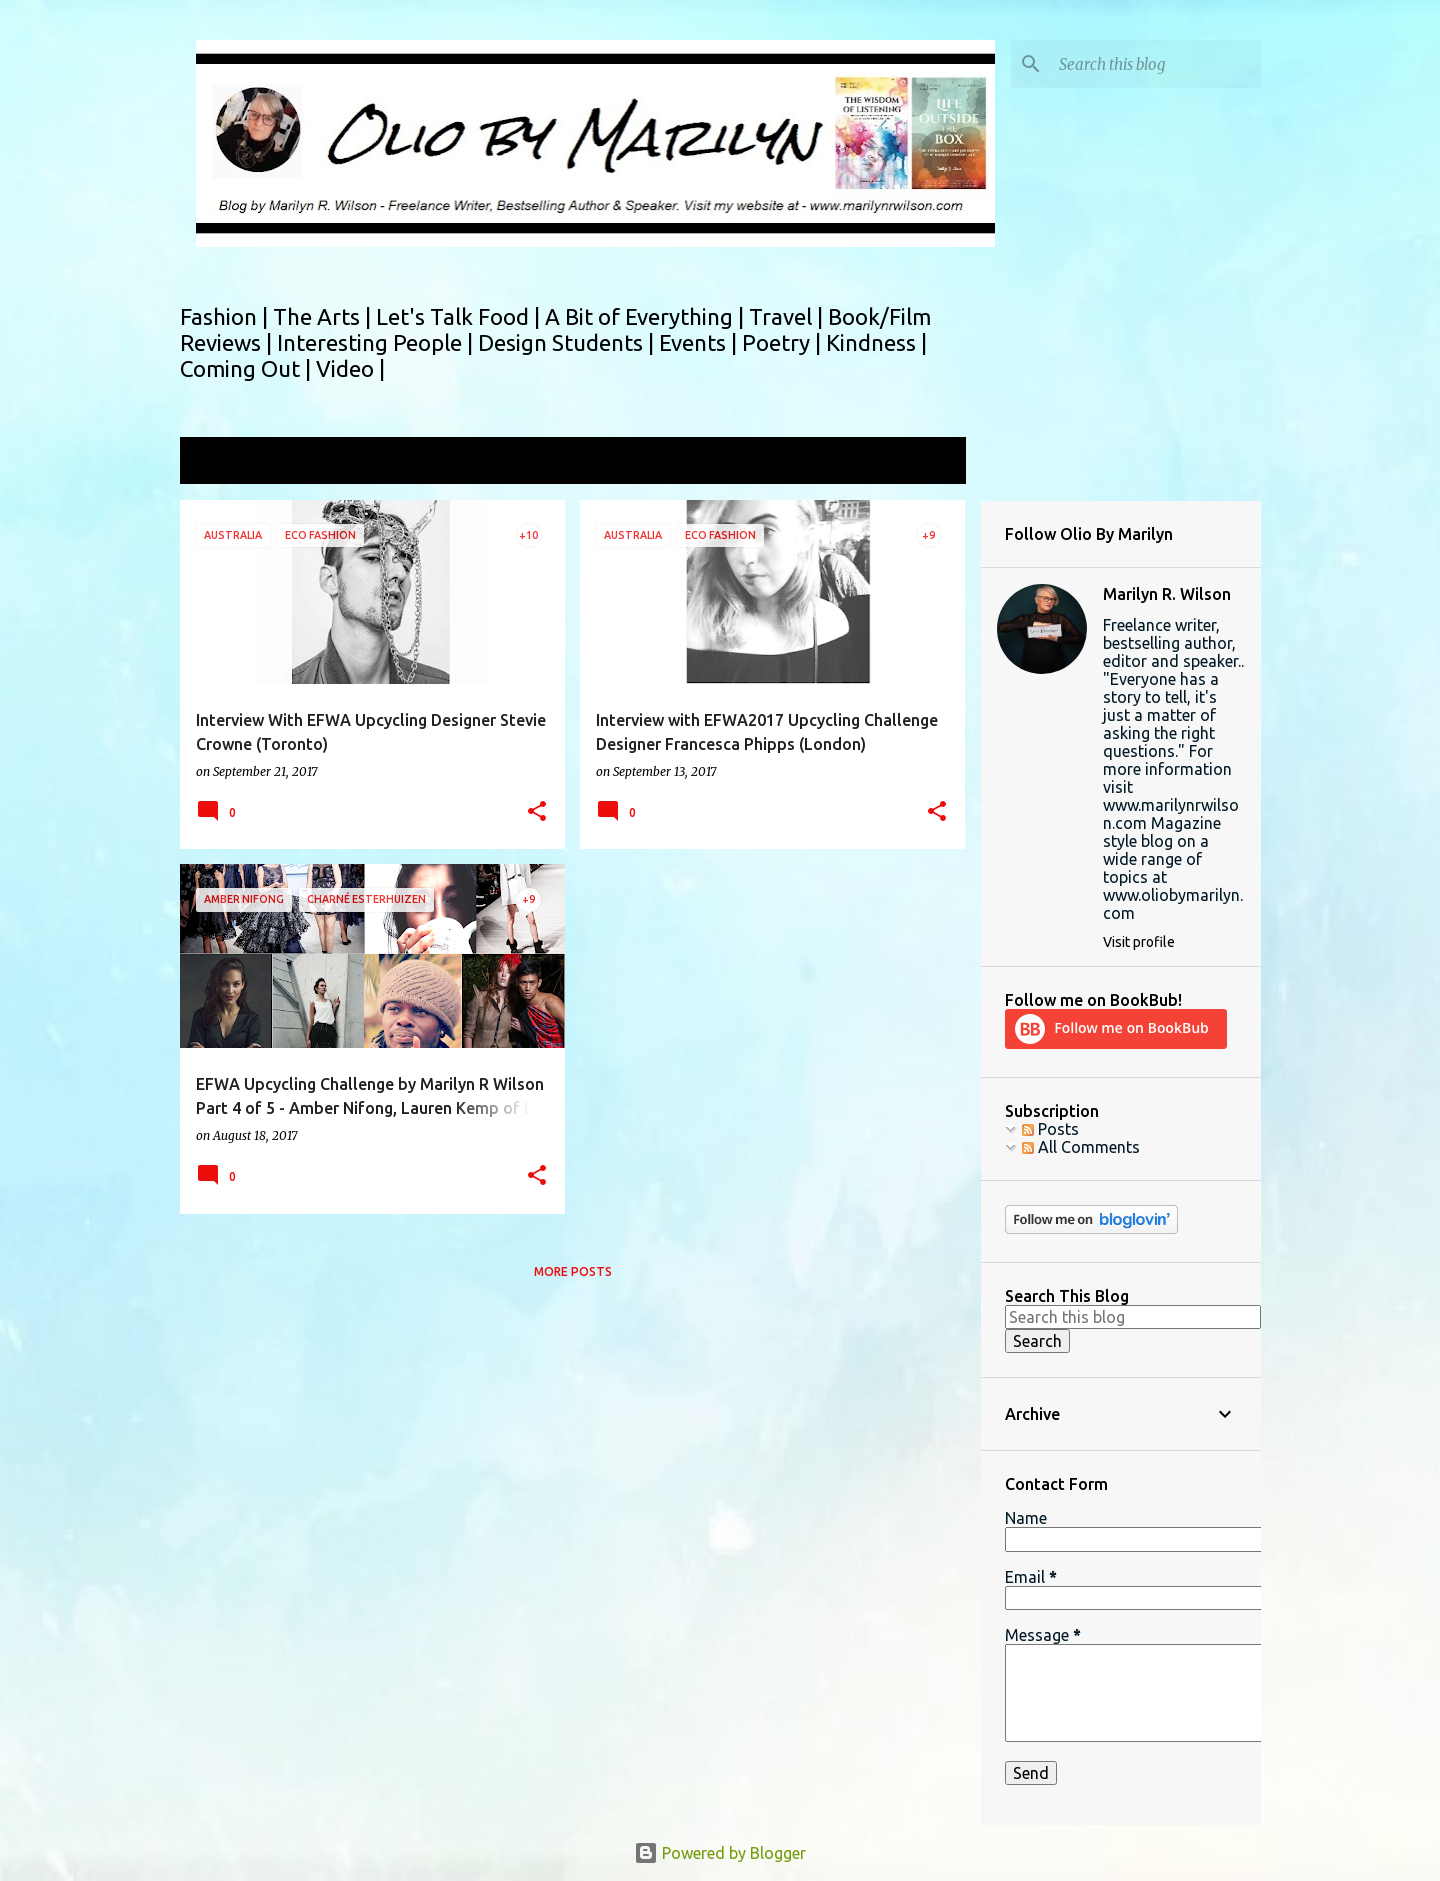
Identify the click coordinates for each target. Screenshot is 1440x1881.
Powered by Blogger (720, 1853)
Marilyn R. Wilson (1167, 594)
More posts (573, 1271)
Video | (350, 368)
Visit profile (1139, 942)
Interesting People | (377, 342)
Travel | (788, 316)
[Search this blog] (1156, 64)
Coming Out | (248, 368)
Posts (1050, 1129)
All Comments (1081, 1147)
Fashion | (226, 316)
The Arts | (324, 316)
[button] (537, 812)
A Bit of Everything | (647, 316)
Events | (700, 342)
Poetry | (784, 342)
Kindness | (876, 342)
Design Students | (568, 342)
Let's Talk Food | (460, 316)
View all (924, 462)
